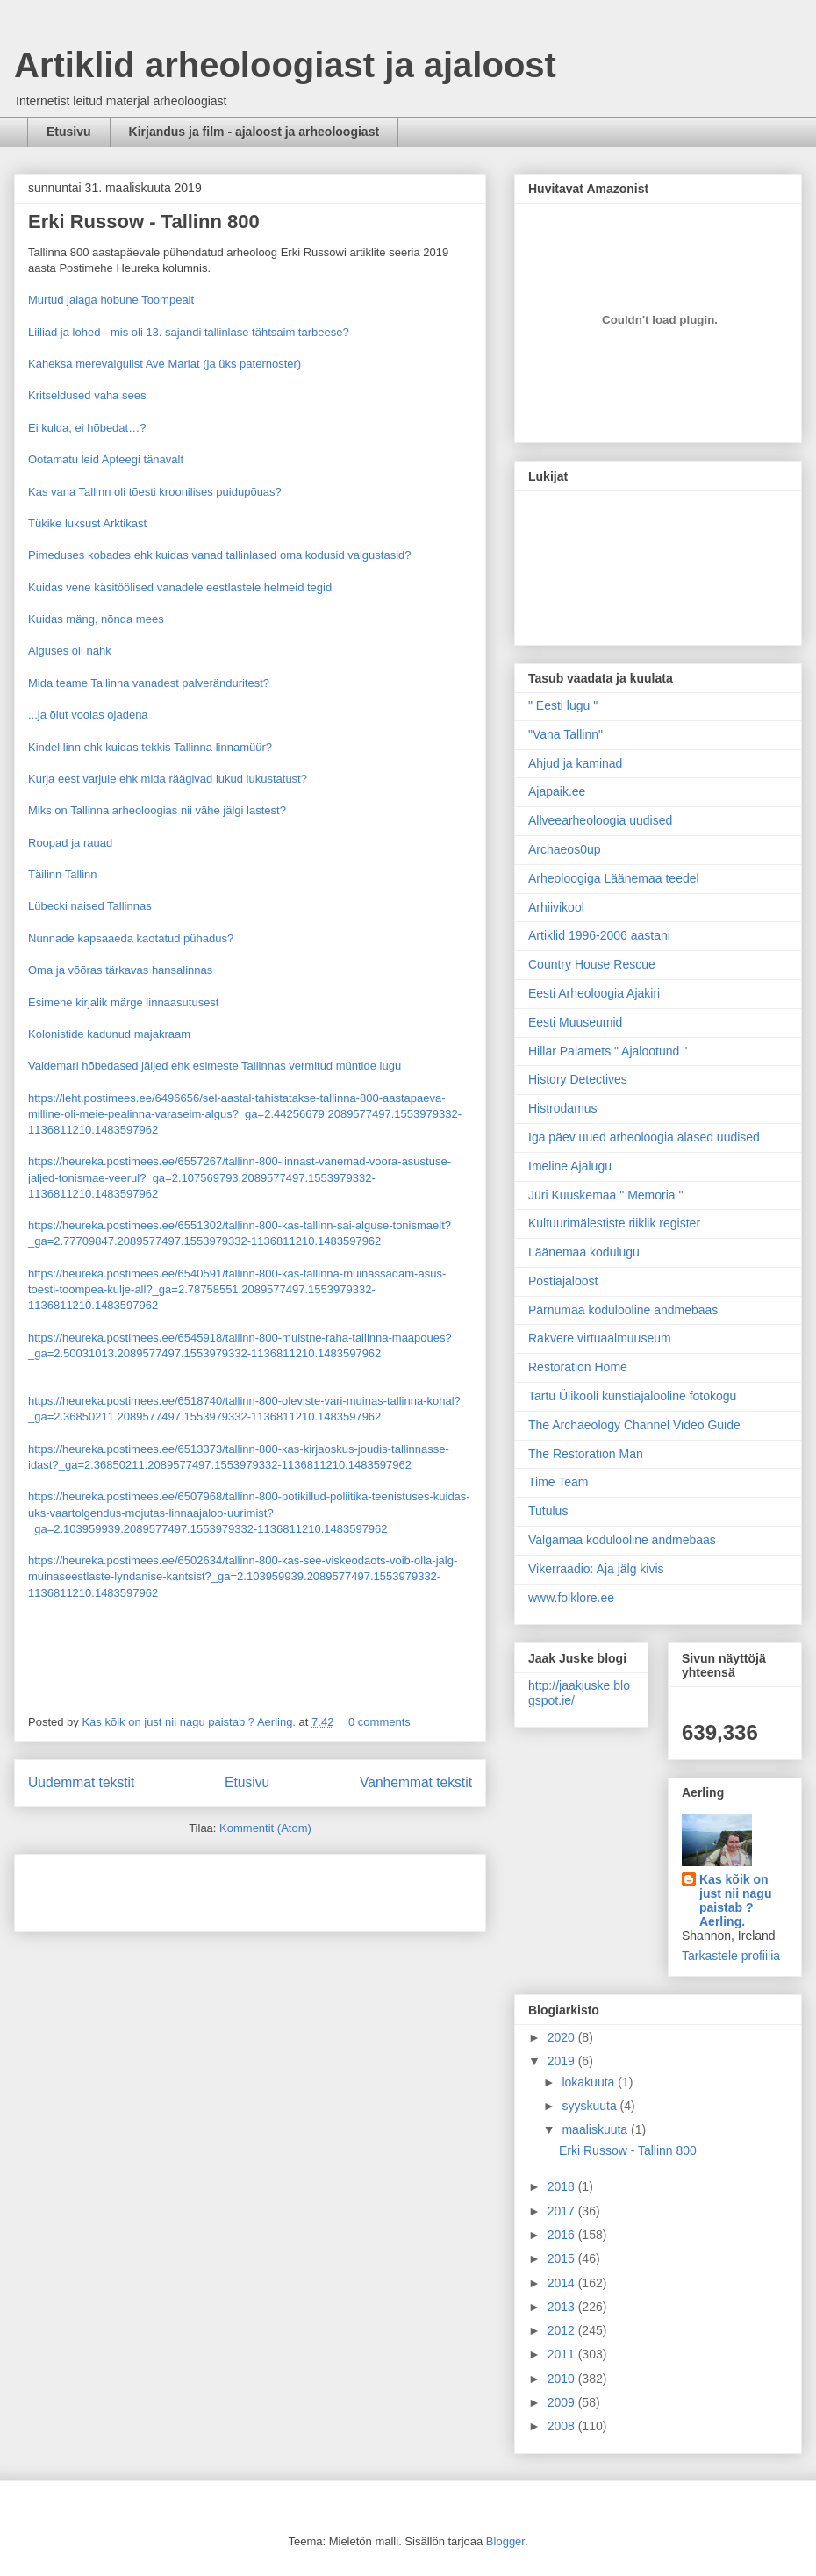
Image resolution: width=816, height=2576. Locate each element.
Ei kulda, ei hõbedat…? (87, 427)
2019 (563, 2061)
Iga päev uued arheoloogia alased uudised (644, 1137)
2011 (563, 2354)
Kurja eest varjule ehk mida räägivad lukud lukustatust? (167, 778)
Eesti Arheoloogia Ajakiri (594, 993)
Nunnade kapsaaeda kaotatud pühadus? (130, 938)
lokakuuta (590, 2082)
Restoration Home (577, 1367)
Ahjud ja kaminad (575, 763)
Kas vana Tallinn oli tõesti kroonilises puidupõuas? (155, 491)
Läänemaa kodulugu (584, 1252)
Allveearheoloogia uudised (600, 820)
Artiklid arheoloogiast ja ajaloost (285, 65)
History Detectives (577, 1079)
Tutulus (548, 1511)
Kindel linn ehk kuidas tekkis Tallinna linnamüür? (150, 747)
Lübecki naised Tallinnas (90, 905)
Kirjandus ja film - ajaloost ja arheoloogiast (254, 132)
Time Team (558, 1482)
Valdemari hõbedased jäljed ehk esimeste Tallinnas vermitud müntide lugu (214, 1065)
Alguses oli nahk (69, 650)
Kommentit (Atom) (265, 1828)
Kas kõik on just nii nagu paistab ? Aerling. (190, 1721)
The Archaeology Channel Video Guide (634, 1425)
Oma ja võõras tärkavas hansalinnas (120, 970)
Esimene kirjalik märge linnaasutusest (123, 1002)
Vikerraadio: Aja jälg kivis (596, 1569)
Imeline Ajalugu (570, 1166)
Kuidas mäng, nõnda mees (96, 619)
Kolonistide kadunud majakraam (109, 1034)
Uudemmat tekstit (81, 1782)
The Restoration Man (585, 1454)
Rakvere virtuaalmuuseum (599, 1338)
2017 (563, 2211)
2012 (563, 2330)
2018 (563, 2186)
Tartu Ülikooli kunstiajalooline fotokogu (632, 1396)
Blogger (505, 2541)
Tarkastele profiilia (731, 1956)
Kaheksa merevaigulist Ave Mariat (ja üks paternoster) (164, 363)
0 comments (379, 1721)
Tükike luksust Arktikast (87, 523)
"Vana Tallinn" (565, 734)
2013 (563, 2307)
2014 (563, 2283)
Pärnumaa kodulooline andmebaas (623, 1310)
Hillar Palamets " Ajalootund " (607, 1051)
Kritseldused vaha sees (87, 395)
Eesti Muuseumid (575, 1022)
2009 (563, 2402)
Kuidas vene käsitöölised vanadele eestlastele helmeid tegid (180, 587)
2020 (563, 2037)
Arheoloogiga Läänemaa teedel (613, 878)
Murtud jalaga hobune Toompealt (111, 299)
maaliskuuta (596, 2129)
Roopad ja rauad (70, 842)
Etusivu (69, 132)
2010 (563, 2379)
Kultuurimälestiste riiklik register (614, 1223)
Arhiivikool (556, 907)
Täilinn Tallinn (62, 874)
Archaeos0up (564, 849)
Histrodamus (563, 1108)
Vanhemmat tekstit (416, 1782)
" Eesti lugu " (563, 705)
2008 (563, 2426)
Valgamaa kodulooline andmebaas (622, 1540)
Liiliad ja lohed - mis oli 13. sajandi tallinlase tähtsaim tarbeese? (188, 332)
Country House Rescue (591, 964)
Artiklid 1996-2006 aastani (599, 935)
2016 (563, 2235)
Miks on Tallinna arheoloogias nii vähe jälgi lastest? (157, 810)
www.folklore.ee (571, 1598)
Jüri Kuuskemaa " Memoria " (605, 1195)
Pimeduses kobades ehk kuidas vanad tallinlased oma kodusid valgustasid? (220, 555)
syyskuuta (590, 2106)
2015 (563, 2258)
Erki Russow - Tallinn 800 (144, 222)
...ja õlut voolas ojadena (88, 714)
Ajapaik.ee (556, 791)
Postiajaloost (563, 1281)
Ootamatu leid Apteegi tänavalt (105, 459)
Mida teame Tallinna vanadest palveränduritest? (148, 683)
